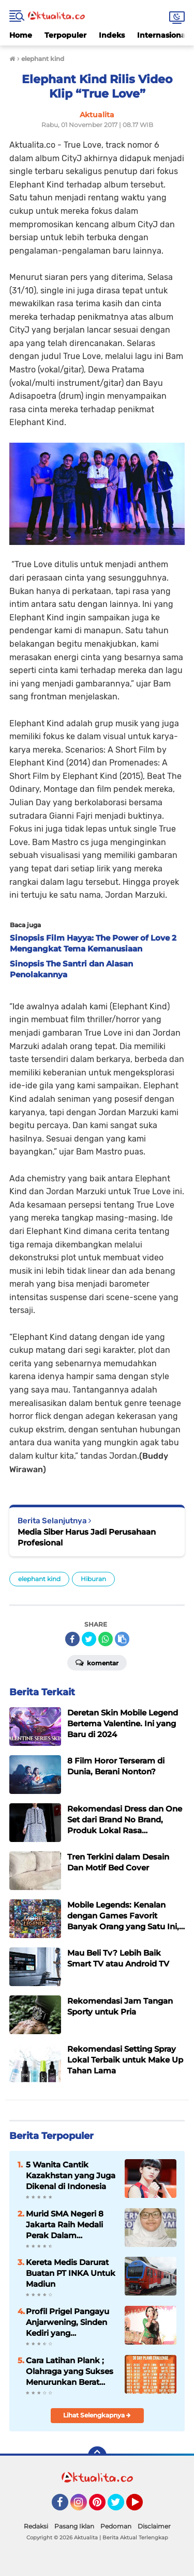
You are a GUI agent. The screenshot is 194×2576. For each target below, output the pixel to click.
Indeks (112, 35)
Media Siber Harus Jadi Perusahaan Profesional (87, 1537)
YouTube (141, 2507)
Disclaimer (154, 2526)
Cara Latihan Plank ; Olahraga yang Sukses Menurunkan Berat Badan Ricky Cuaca (69, 2371)
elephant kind (39, 1579)
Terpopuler (65, 35)
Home (20, 35)
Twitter (120, 2507)
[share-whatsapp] (105, 1639)
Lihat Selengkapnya (97, 2415)
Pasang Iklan (74, 2526)
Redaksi (36, 2526)
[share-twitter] (89, 1639)
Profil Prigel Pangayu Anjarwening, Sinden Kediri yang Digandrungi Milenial (67, 2322)
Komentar (97, 1662)
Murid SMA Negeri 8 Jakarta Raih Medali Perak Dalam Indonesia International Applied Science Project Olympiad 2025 (67, 2225)
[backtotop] (97, 2455)
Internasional (162, 35)
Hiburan (93, 1579)
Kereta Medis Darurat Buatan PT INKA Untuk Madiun (70, 2273)
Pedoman (115, 2526)
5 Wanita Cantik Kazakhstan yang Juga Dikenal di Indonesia (70, 2175)
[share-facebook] (72, 1639)
